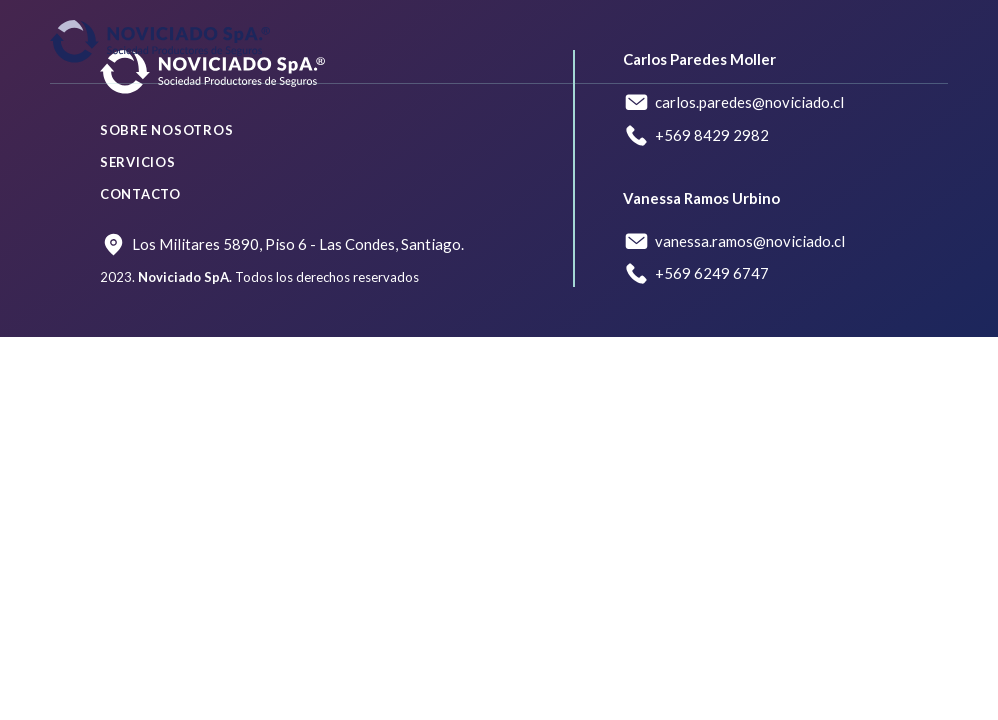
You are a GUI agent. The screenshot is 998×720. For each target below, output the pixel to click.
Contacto (140, 194)
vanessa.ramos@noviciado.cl (750, 241)
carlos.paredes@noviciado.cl (749, 102)
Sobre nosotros (167, 130)
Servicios (138, 162)
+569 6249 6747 (712, 273)
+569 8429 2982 (712, 135)
